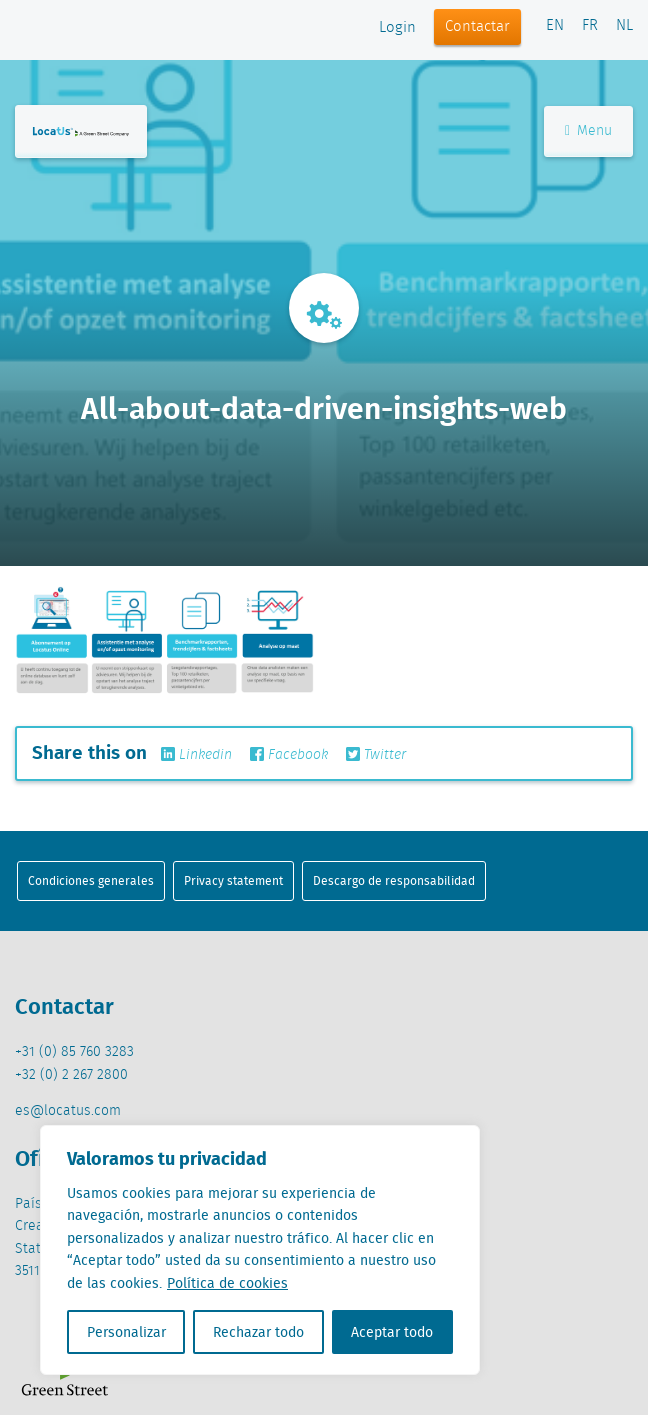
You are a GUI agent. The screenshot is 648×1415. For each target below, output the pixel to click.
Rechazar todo (258, 1332)
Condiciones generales (91, 880)
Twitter (376, 755)
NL (624, 26)
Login (397, 28)
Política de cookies (227, 1283)
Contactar (477, 27)
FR (590, 26)
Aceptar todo (392, 1332)
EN (555, 26)
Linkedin (196, 755)
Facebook (289, 755)
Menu (588, 131)
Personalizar (126, 1332)
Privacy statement (233, 880)
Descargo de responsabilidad (394, 880)
